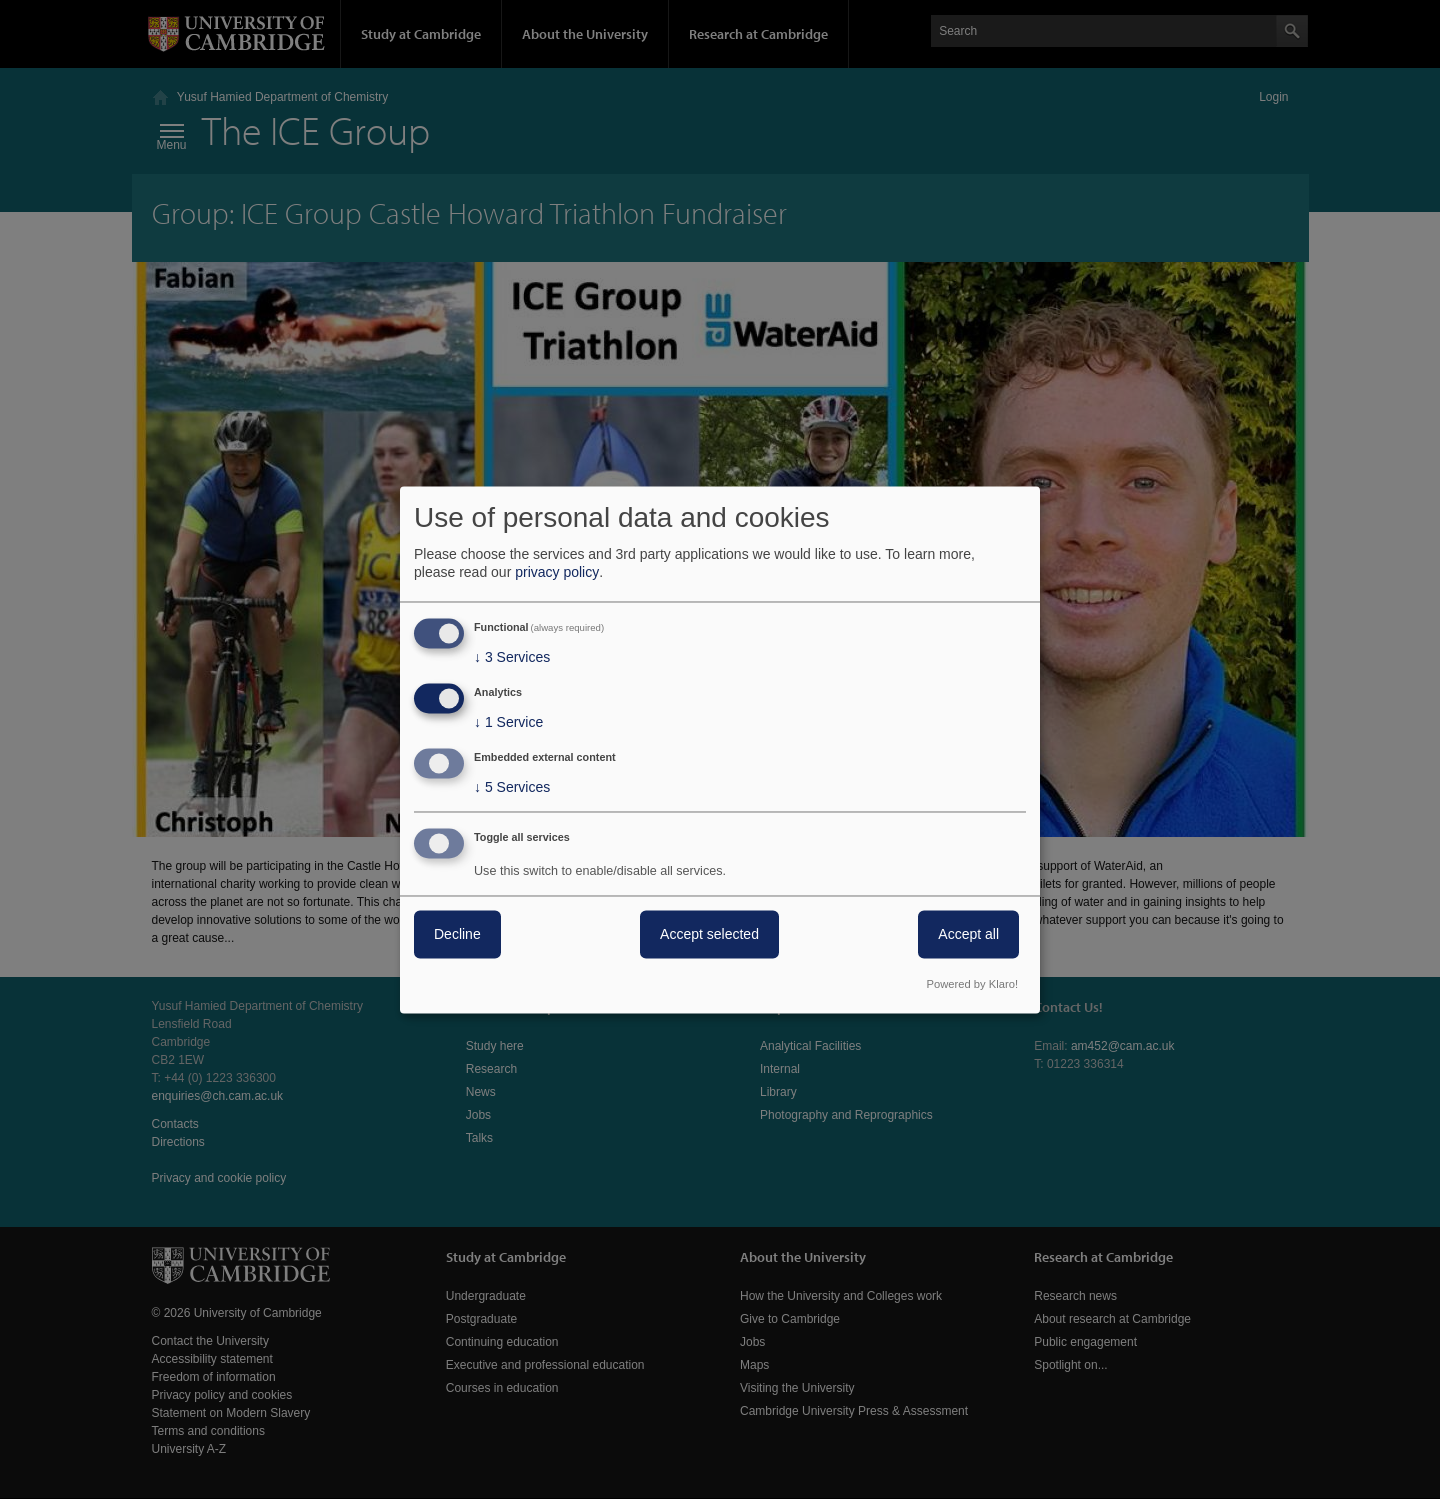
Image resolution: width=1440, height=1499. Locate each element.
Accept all (968, 934)
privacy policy (557, 573)
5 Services (512, 787)
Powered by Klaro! (972, 984)
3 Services (512, 658)
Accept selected (709, 934)
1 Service (508, 723)
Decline (457, 934)
